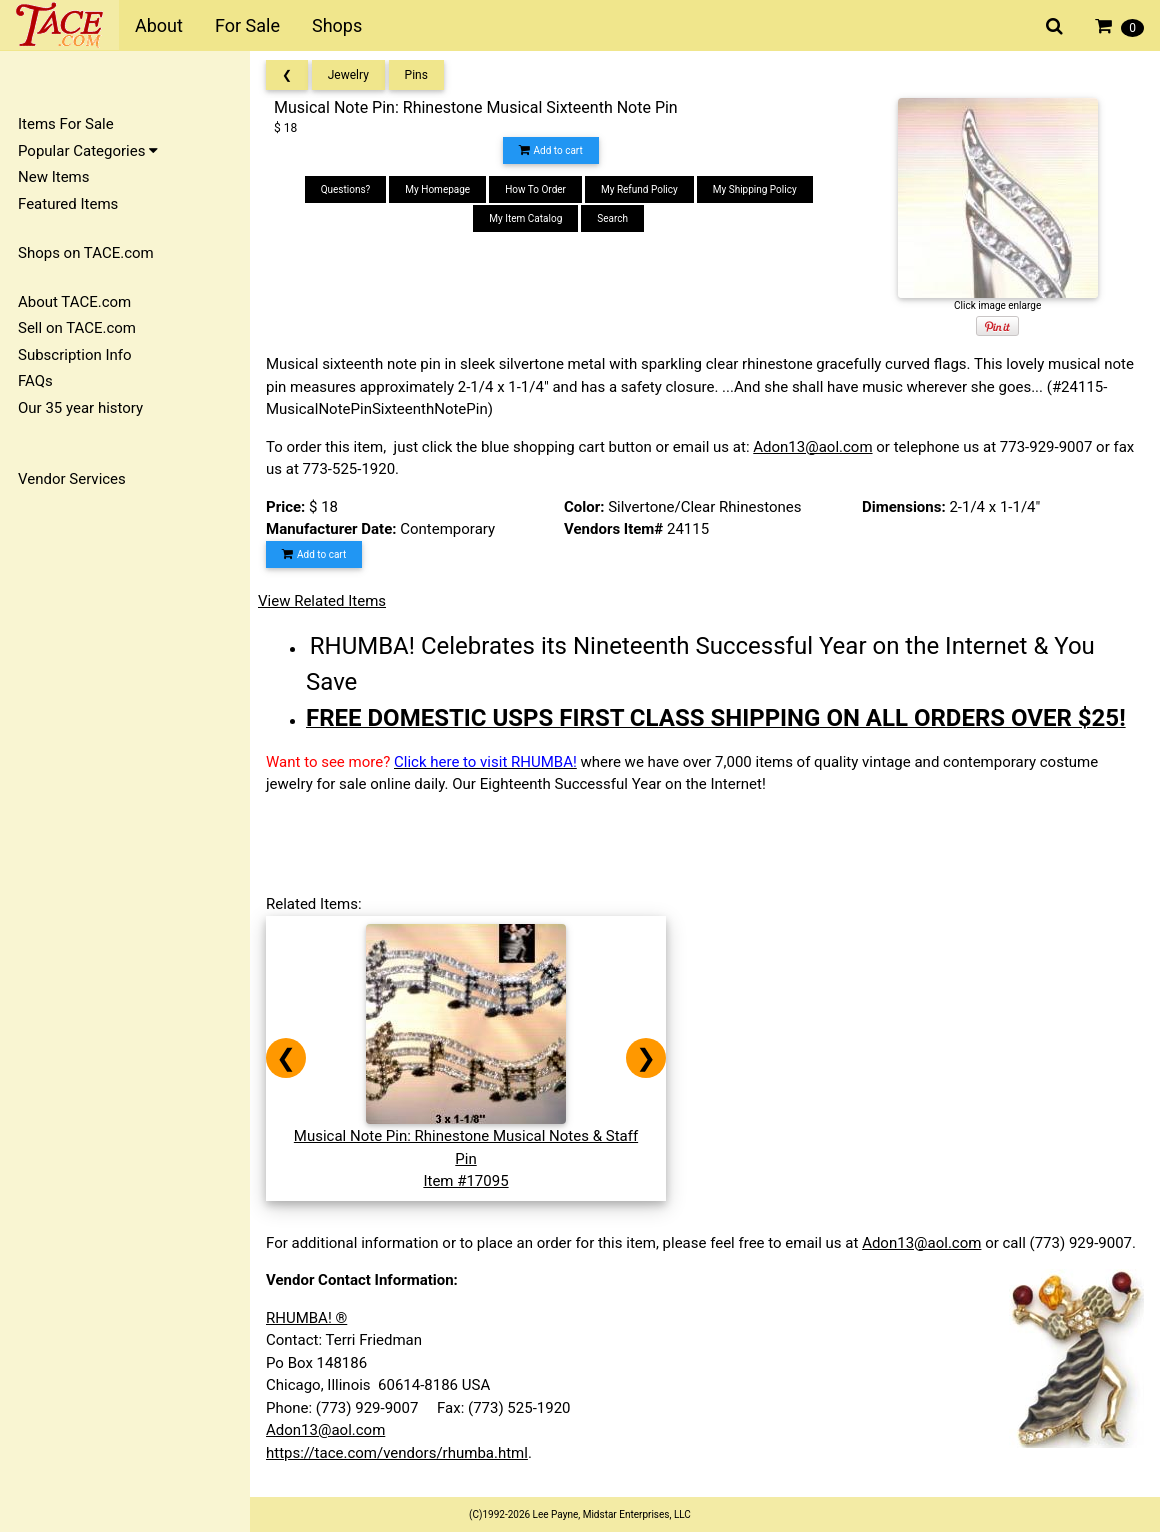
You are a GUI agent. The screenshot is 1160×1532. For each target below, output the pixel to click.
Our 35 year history (80, 408)
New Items (53, 177)
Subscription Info (75, 355)
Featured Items (68, 204)
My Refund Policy (639, 189)
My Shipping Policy (755, 189)
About (159, 25)
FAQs (35, 381)
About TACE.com (74, 302)
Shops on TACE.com (86, 253)
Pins (416, 75)
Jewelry (348, 75)
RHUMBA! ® (306, 1318)
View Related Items (322, 601)
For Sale (247, 25)
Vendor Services (72, 479)
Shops (337, 25)
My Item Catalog (525, 218)
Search (612, 218)
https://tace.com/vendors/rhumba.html (397, 1453)
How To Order (535, 189)
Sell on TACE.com (77, 328)
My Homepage (437, 189)
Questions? (346, 189)
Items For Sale (66, 124)
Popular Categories (88, 151)
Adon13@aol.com (812, 447)
